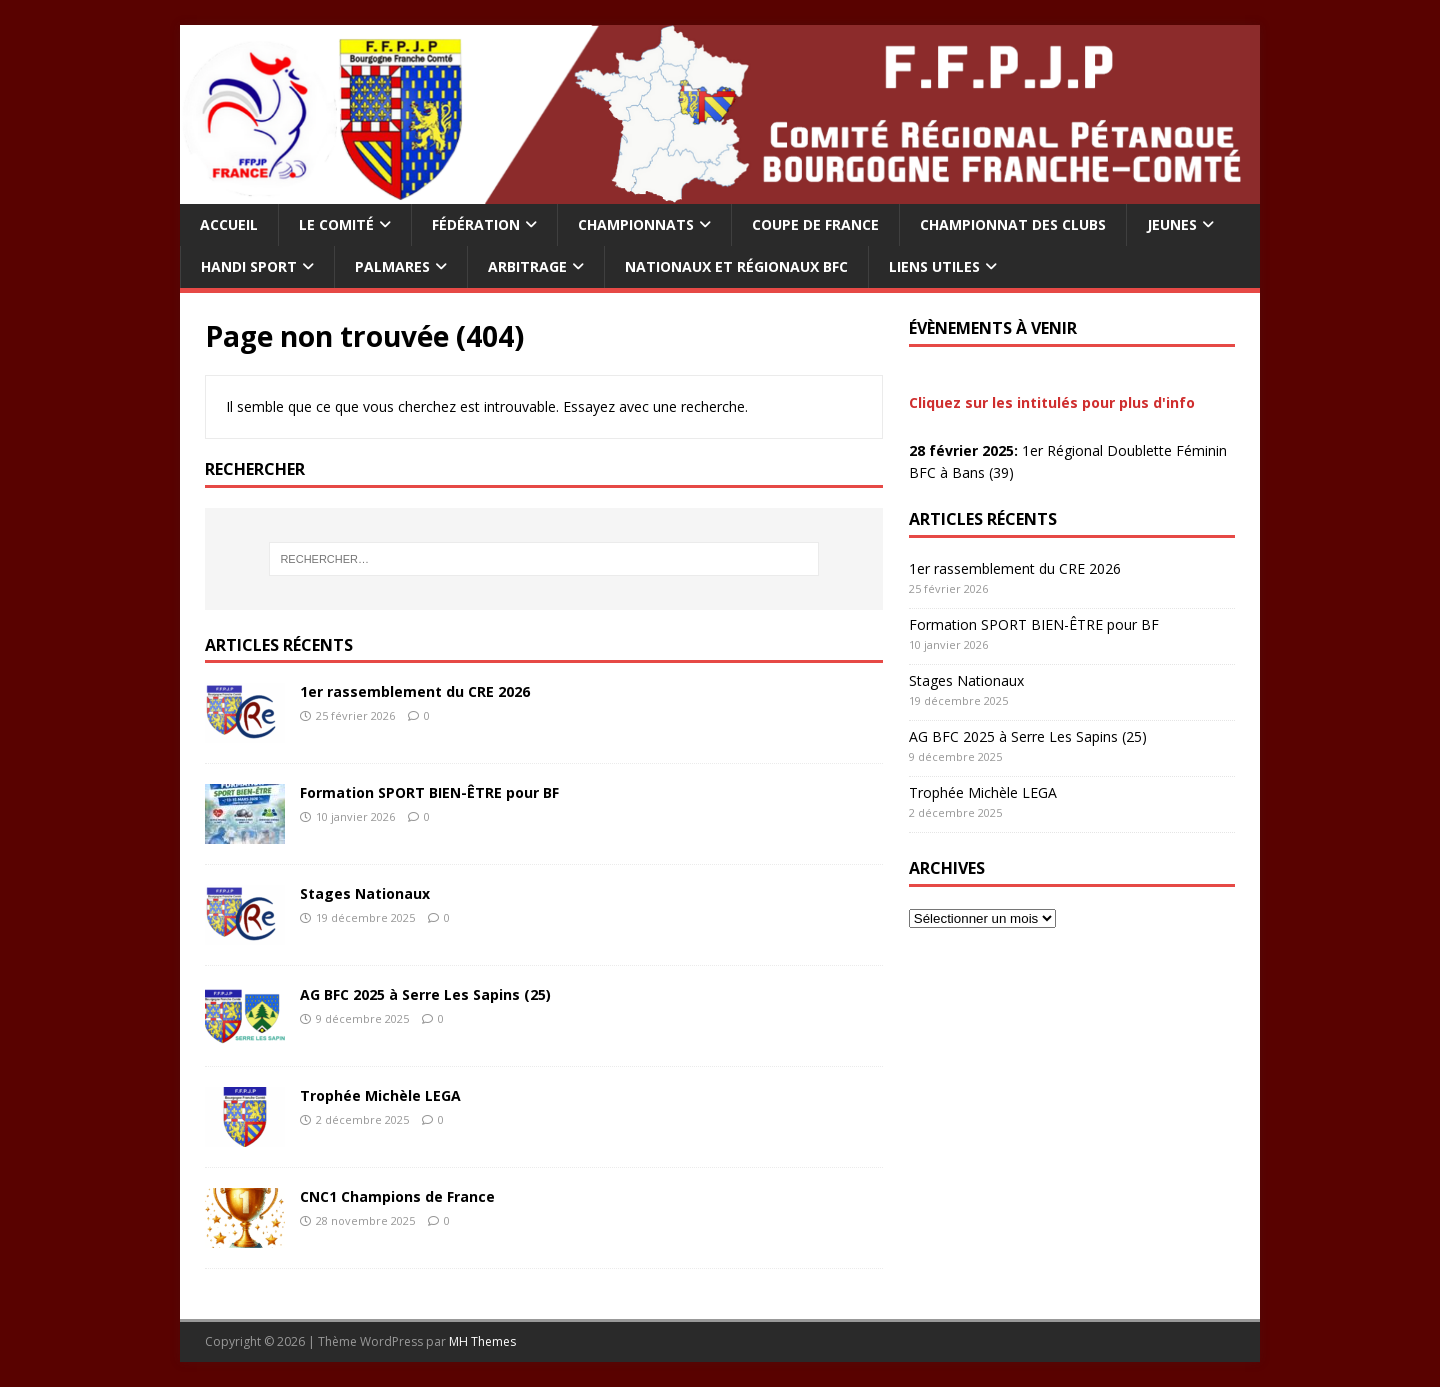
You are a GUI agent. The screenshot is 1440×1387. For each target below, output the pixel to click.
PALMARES (392, 266)
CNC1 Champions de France (397, 1196)
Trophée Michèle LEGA (380, 1095)
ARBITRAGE (527, 266)
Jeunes (1172, 224)
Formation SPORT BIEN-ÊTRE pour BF (429, 792)
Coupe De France (815, 224)
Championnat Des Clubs (1013, 224)
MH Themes (482, 1341)
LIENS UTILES (934, 266)
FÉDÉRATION (476, 224)
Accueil (229, 224)
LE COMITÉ (336, 224)
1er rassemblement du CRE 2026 (415, 691)
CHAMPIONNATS (636, 224)
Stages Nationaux (365, 893)
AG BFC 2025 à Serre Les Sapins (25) (425, 994)
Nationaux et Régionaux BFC (736, 266)
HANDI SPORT (249, 266)
